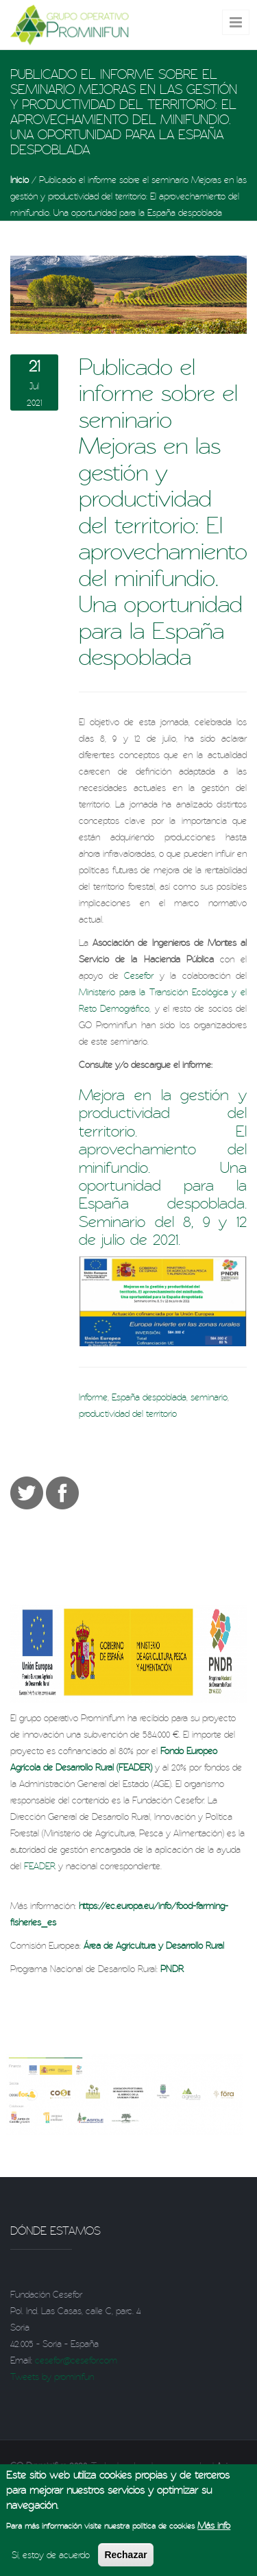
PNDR (172, 1968)
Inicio (19, 179)
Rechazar (125, 2560)
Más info (213, 2530)
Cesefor (139, 975)
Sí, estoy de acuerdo (51, 2560)
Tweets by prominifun (52, 2376)
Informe (93, 1397)
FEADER (40, 1865)
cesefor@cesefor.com (76, 2360)
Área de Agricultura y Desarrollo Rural (154, 1945)
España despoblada (149, 1397)
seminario (209, 1397)
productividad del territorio (128, 1413)
